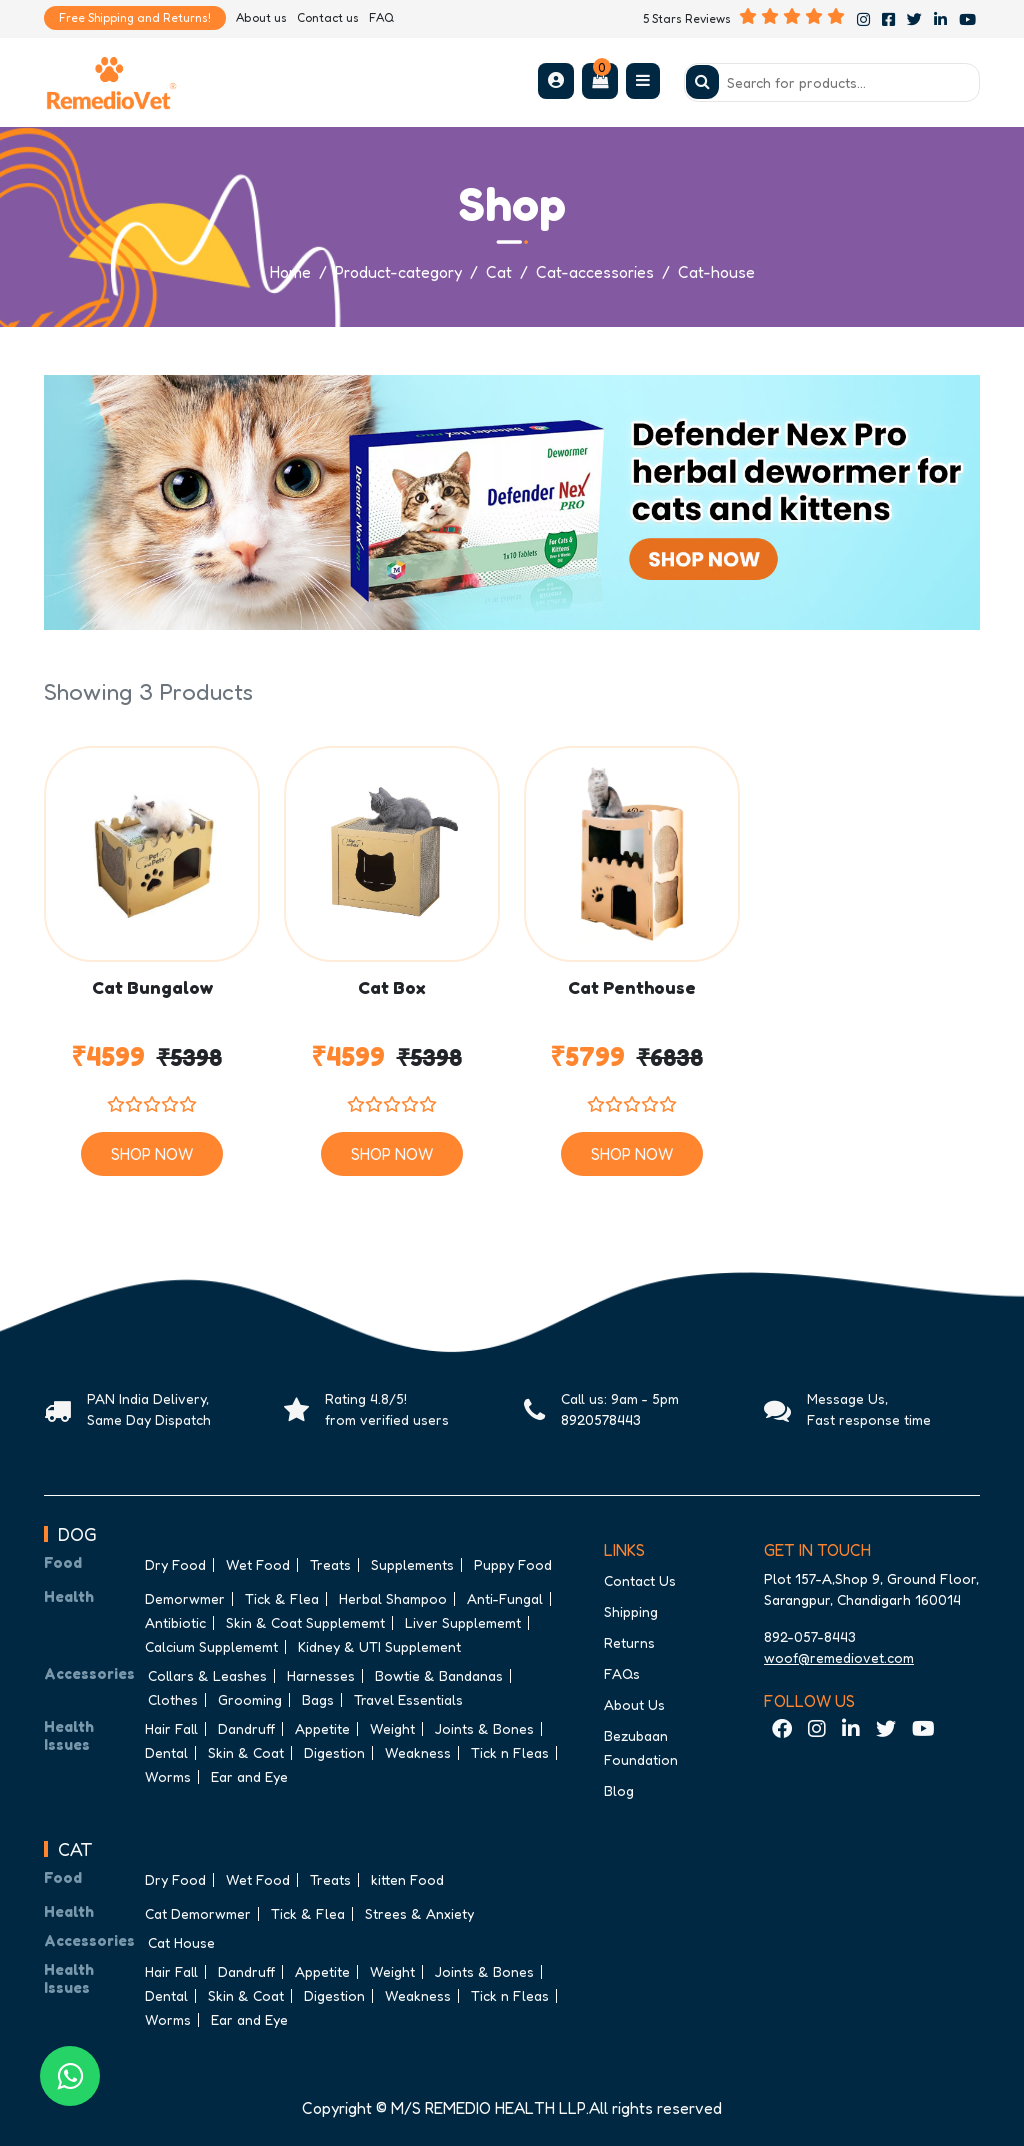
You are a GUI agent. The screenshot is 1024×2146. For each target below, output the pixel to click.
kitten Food (407, 1879)
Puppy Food (513, 1564)
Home (290, 272)
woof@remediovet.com (839, 1657)
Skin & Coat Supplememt (305, 1622)
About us (261, 17)
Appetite (322, 1728)
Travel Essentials (408, 1699)
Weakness (418, 1752)
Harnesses (321, 1675)
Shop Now (152, 1154)
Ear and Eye (249, 1776)
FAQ (381, 17)
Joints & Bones (484, 1728)
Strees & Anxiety (419, 1913)
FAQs (622, 1673)
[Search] (832, 82)
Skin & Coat (246, 1752)
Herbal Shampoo (393, 1598)
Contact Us (640, 1580)
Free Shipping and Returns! (135, 17)
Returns (629, 1642)
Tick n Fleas (510, 1752)
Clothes (173, 1699)
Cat (499, 272)
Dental (166, 1752)
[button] (556, 80)
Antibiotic (175, 1622)
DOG (77, 1534)
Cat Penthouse (632, 988)
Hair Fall (171, 1728)
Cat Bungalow (152, 988)
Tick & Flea (282, 1598)
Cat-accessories (595, 272)
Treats (330, 1564)
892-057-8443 (810, 1636)
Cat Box (392, 988)
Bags (318, 1699)
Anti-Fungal (505, 1598)
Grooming (250, 1699)
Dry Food (175, 1564)
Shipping (631, 1611)
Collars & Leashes (207, 1675)
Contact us (328, 17)
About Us (634, 1704)
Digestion (334, 1752)
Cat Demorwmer (198, 1913)
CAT (75, 1849)
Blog (619, 1790)
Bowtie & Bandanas (439, 1675)
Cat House (181, 1942)
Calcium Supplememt (211, 1646)
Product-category (398, 272)
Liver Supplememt (463, 1622)
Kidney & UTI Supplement (379, 1646)
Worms (168, 1776)
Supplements (412, 1564)
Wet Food (258, 1564)
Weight (392, 1728)
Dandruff (246, 1728)
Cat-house (716, 272)
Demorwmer (185, 1598)
